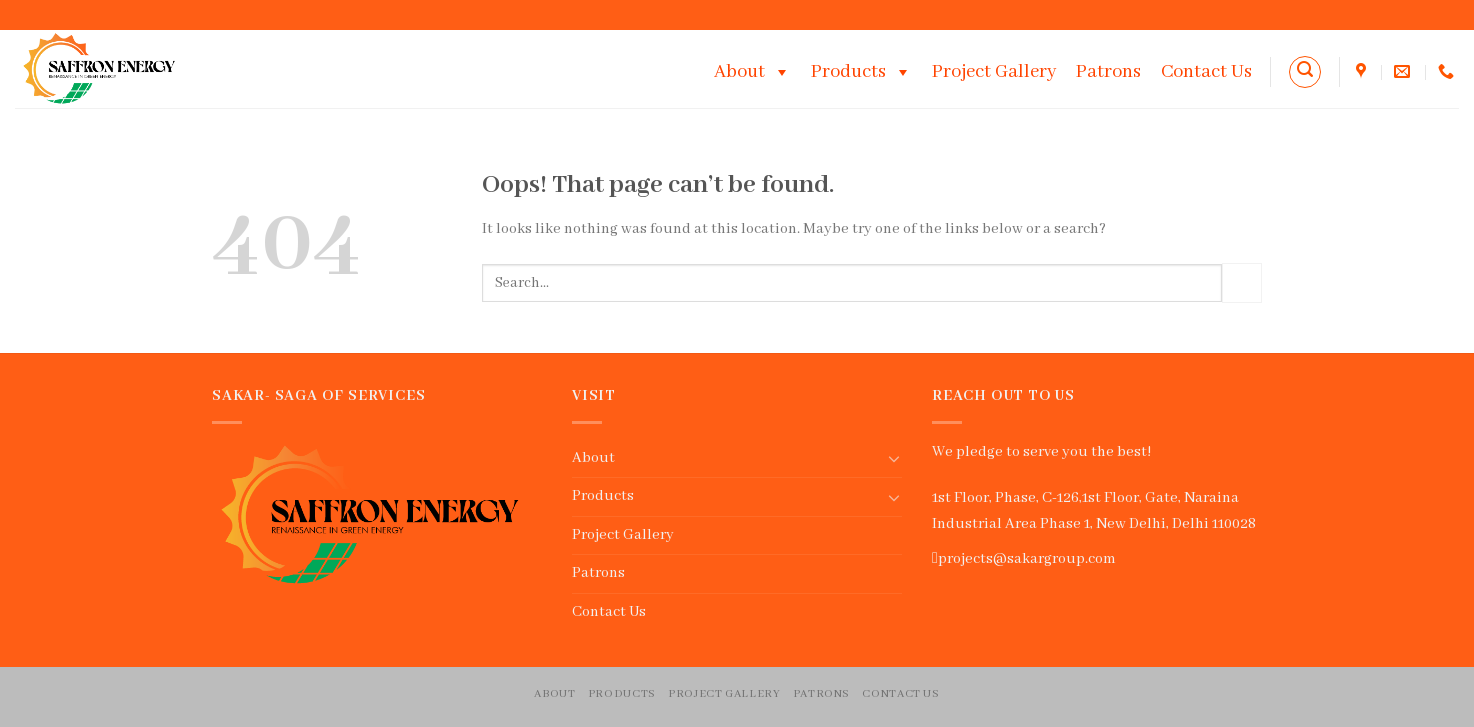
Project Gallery (994, 72)
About (752, 72)
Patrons (1108, 72)
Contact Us (1206, 72)
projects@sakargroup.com (1027, 559)
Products (861, 72)
